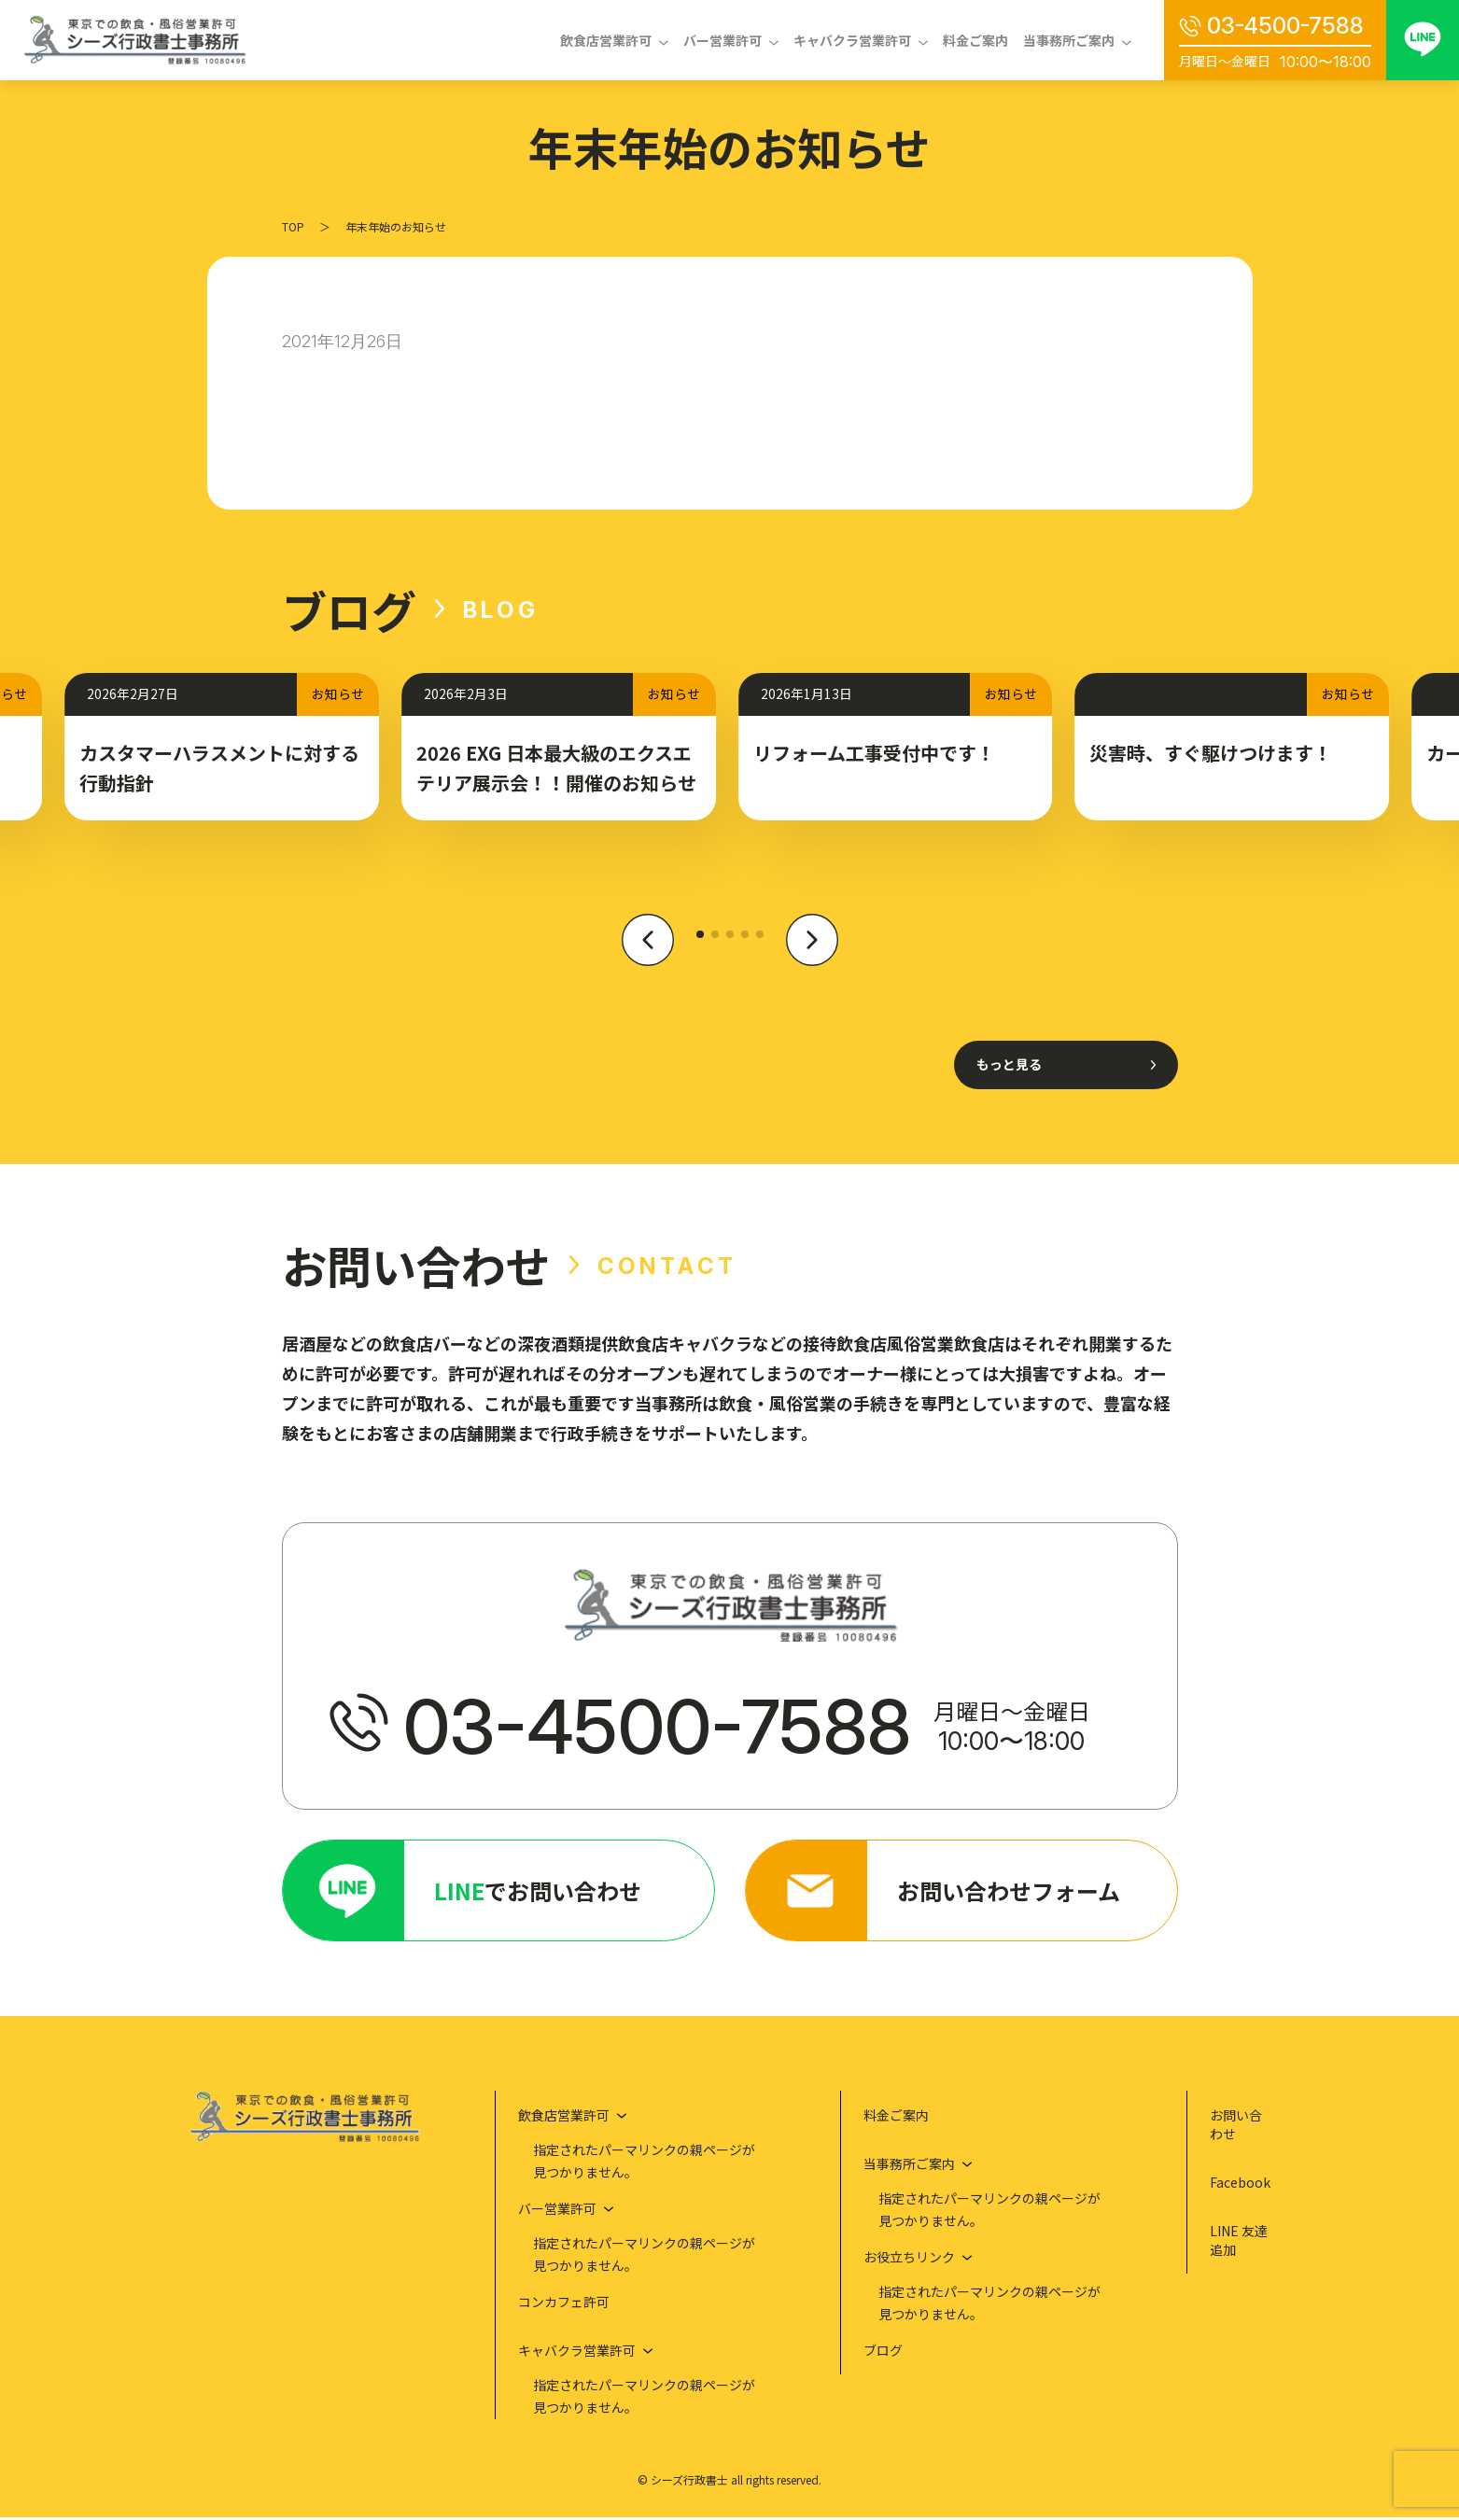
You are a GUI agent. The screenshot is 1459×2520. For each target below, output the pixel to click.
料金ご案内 (975, 40)
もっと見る (1009, 1064)
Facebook (1240, 2185)
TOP (293, 226)
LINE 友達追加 (1239, 2242)
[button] (648, 950)
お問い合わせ (1236, 2127)
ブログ (883, 2353)
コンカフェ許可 (564, 2304)
